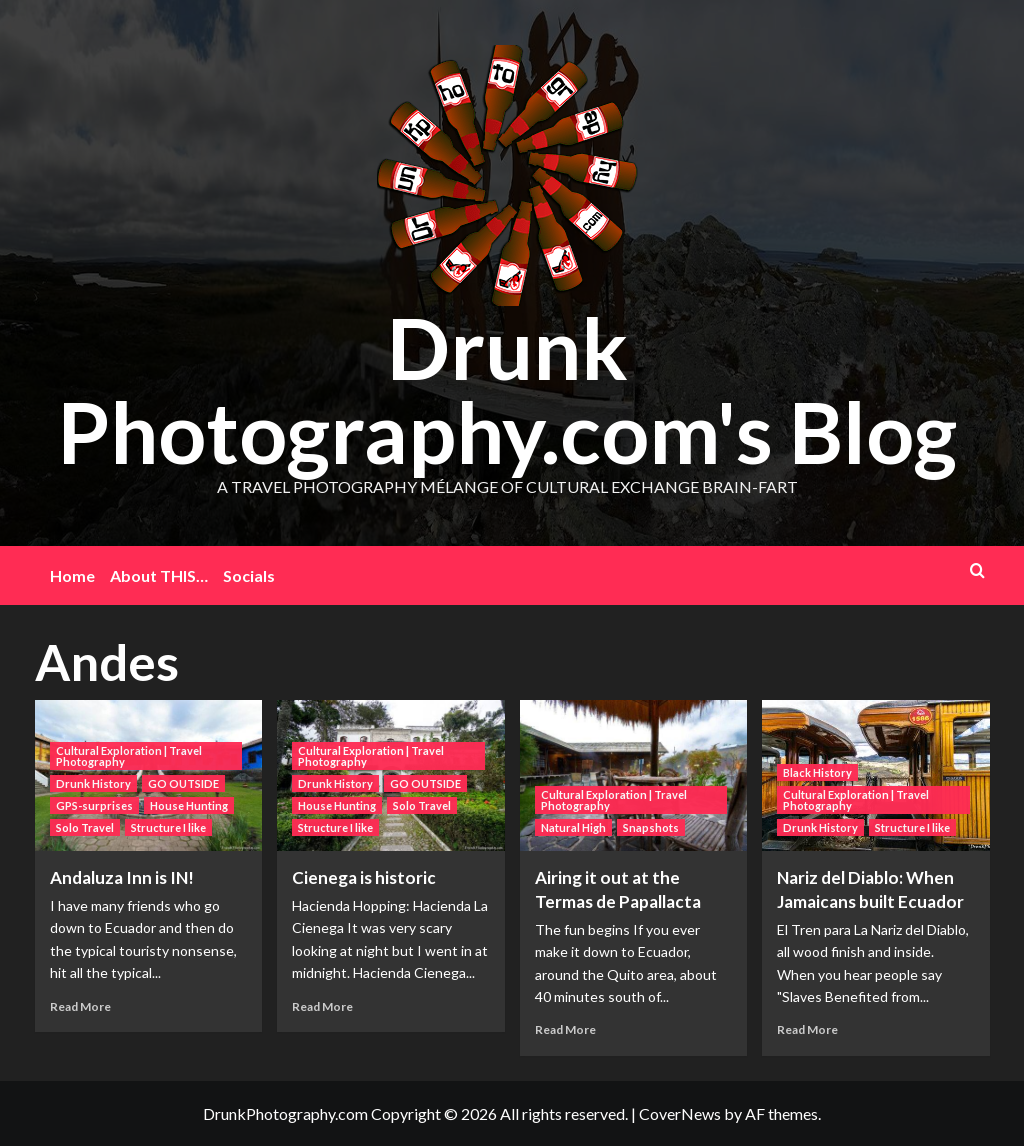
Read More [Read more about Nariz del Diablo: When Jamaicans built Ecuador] (807, 1029)
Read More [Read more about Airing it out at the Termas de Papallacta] (565, 1029)
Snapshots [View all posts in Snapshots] (651, 827)
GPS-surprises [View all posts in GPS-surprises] (94, 805)
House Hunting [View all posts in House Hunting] (189, 805)
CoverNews (680, 1113)
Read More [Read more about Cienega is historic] (322, 1006)
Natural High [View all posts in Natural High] (573, 827)
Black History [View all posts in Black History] (817, 772)
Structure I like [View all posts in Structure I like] (168, 827)
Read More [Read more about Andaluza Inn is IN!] (80, 1006)
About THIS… (159, 575)
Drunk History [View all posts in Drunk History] (93, 783)
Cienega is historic (364, 877)
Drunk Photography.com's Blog (507, 389)
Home (72, 575)
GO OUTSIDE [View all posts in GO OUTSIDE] (183, 783)
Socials (249, 575)
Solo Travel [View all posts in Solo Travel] (85, 827)
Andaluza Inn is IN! (122, 877)
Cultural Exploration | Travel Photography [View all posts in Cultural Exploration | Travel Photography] (129, 756)
